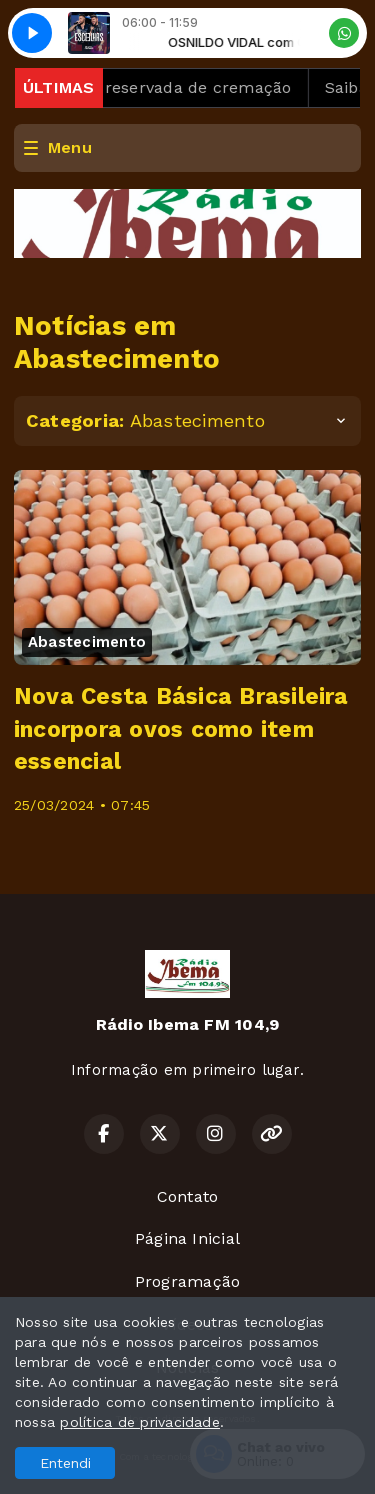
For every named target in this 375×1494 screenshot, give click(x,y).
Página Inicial (187, 1238)
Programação (188, 1281)
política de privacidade (140, 1422)
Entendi (65, 1463)
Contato (188, 1196)
